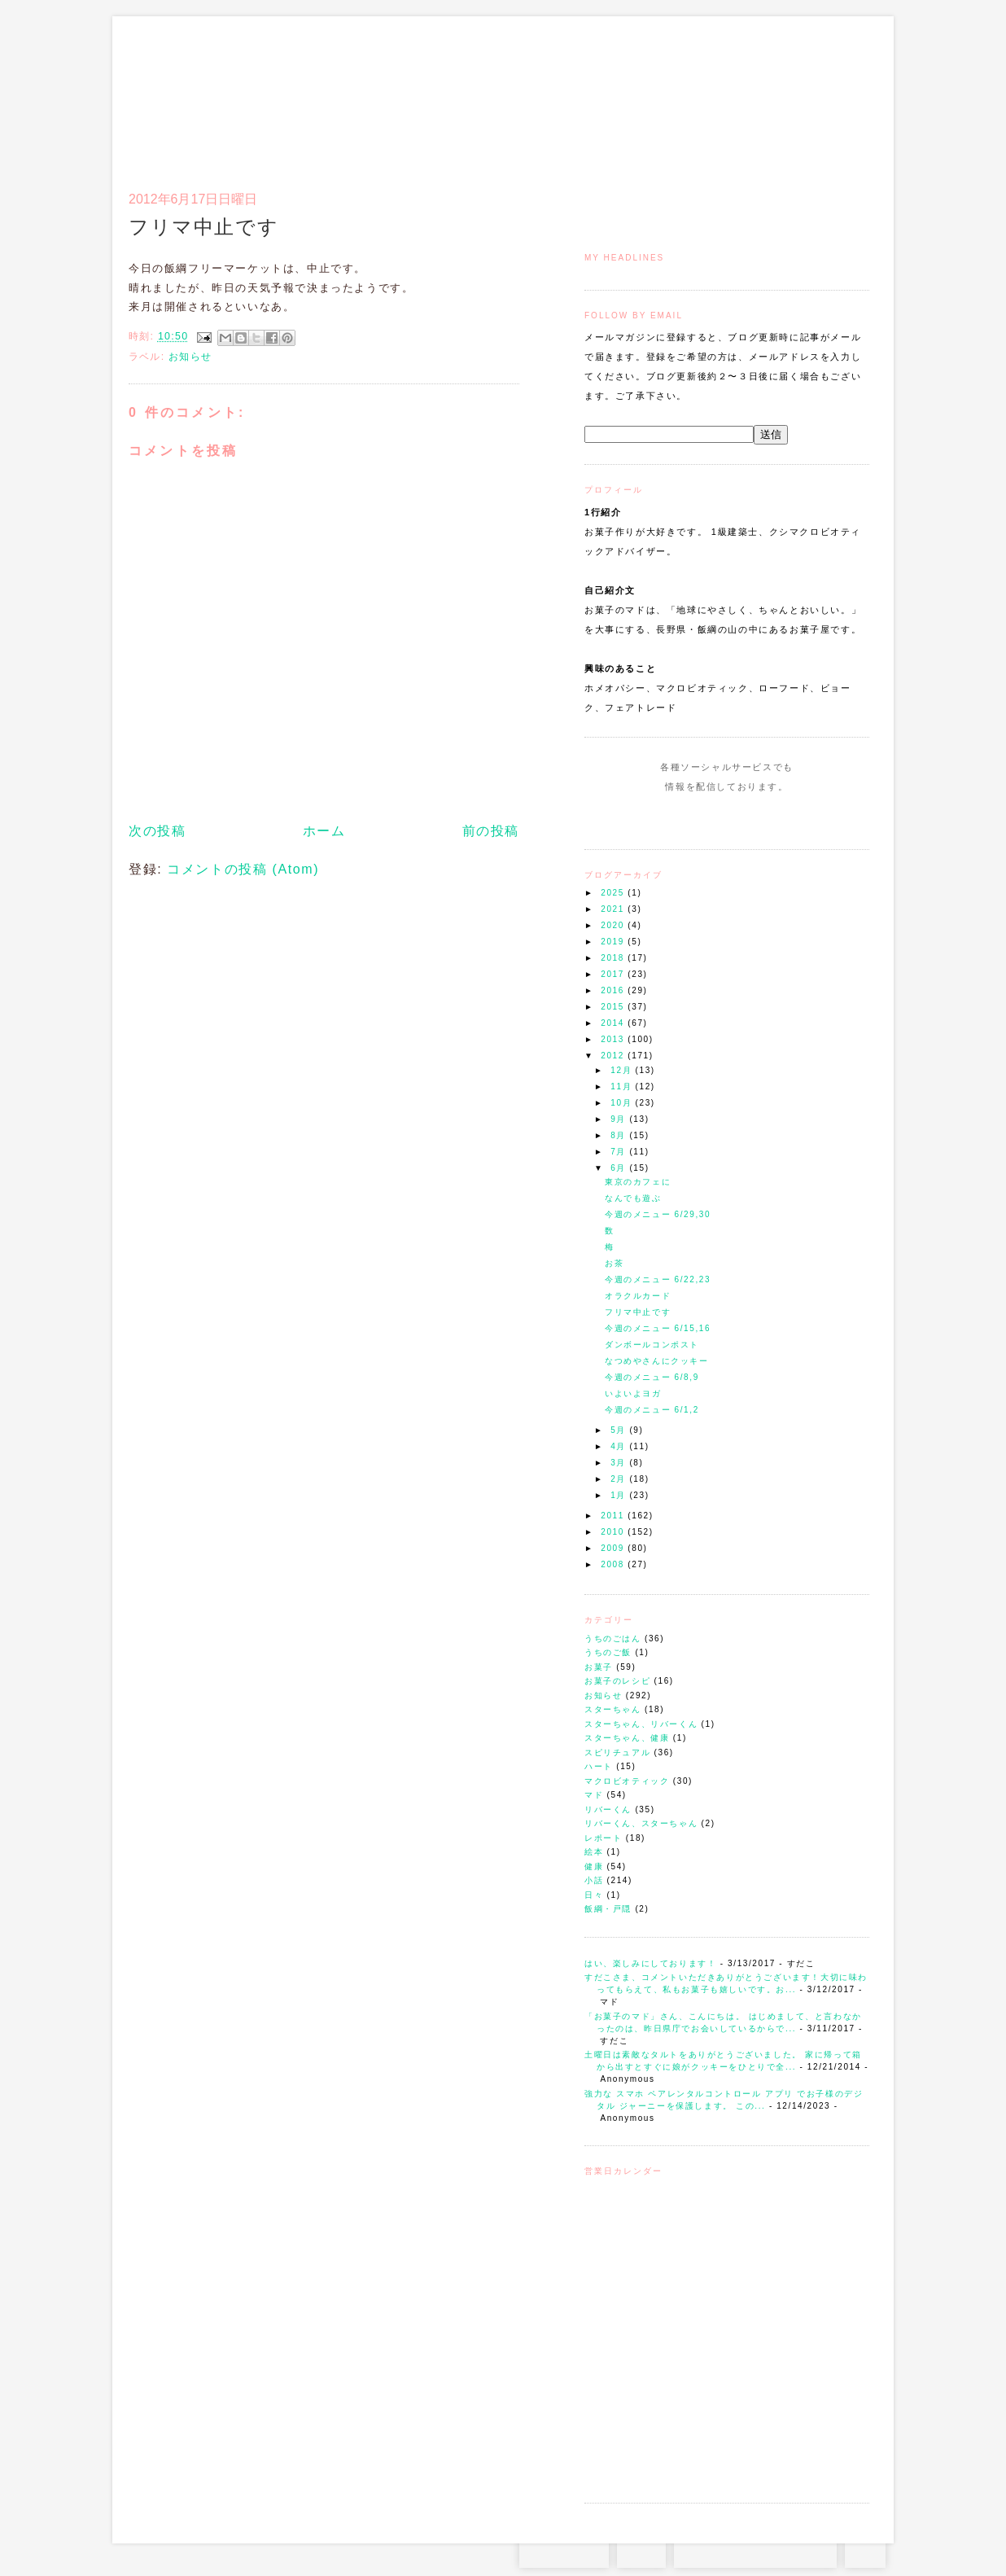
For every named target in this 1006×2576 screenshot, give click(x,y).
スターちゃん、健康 (626, 1737)
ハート (598, 1766)
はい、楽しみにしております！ (650, 1963)
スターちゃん (612, 1709)
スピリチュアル (617, 1752)
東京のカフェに (638, 1181)
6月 (619, 1167)
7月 (619, 1151)
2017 (614, 974)
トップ (616, 94)
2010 (614, 1531)
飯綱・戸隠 (608, 1908)
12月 (622, 1070)
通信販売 (698, 94)
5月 (619, 1430)
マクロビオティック (626, 1780)
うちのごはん (612, 1638)
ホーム (324, 831)
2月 (619, 1478)
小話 (593, 1880)
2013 (614, 1039)
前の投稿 (490, 831)
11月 (622, 1086)
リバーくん (608, 1809)
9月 (619, 1119)
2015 (614, 1006)
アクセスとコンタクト (789, 94)
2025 (614, 892)
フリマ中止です (638, 1312)
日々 (593, 1894)
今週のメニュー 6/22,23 (658, 1279)
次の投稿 (157, 831)
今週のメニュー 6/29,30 (658, 1214)
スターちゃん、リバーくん (641, 1724)
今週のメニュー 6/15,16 (658, 1328)
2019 (614, 941)
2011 (614, 1515)
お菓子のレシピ (617, 1680)
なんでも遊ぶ (633, 1198)
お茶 (614, 1263)
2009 (614, 1548)
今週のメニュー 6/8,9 (652, 1377)
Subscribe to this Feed (781, 817)
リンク (840, 94)
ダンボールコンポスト (652, 1344)
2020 (614, 925)
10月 (622, 1102)
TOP (865, 2551)
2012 (614, 1055)
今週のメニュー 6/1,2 (652, 1409)
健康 (593, 1866)
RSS (641, 2551)
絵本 (593, 1851)
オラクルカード (638, 1295)
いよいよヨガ (633, 1393)
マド (593, 1794)
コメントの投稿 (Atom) (243, 869)
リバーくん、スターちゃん (641, 1823)
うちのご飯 (608, 1652)
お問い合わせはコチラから (755, 2551)
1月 (619, 1495)
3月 (619, 1462)
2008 (614, 1564)
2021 (614, 909)
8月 (619, 1135)
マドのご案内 (657, 94)
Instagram (680, 817)
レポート (603, 1837)
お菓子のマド (176, 85)
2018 (614, 957)
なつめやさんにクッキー (657, 1360)
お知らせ (603, 1695)
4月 (619, 1446)
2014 (614, 1023)
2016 (614, 990)
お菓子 (598, 1667)
